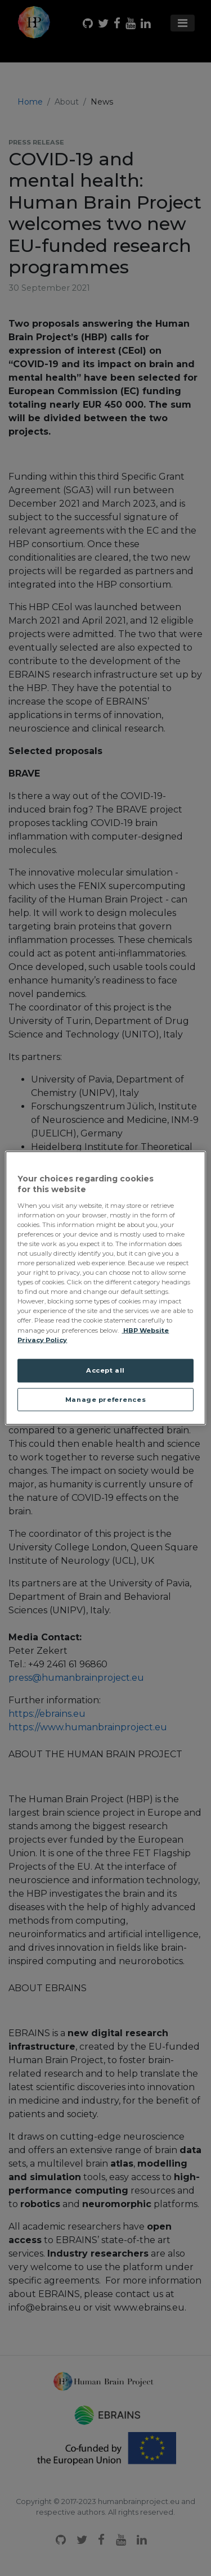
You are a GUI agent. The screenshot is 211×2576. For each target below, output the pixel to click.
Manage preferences (105, 1399)
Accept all (105, 1370)
